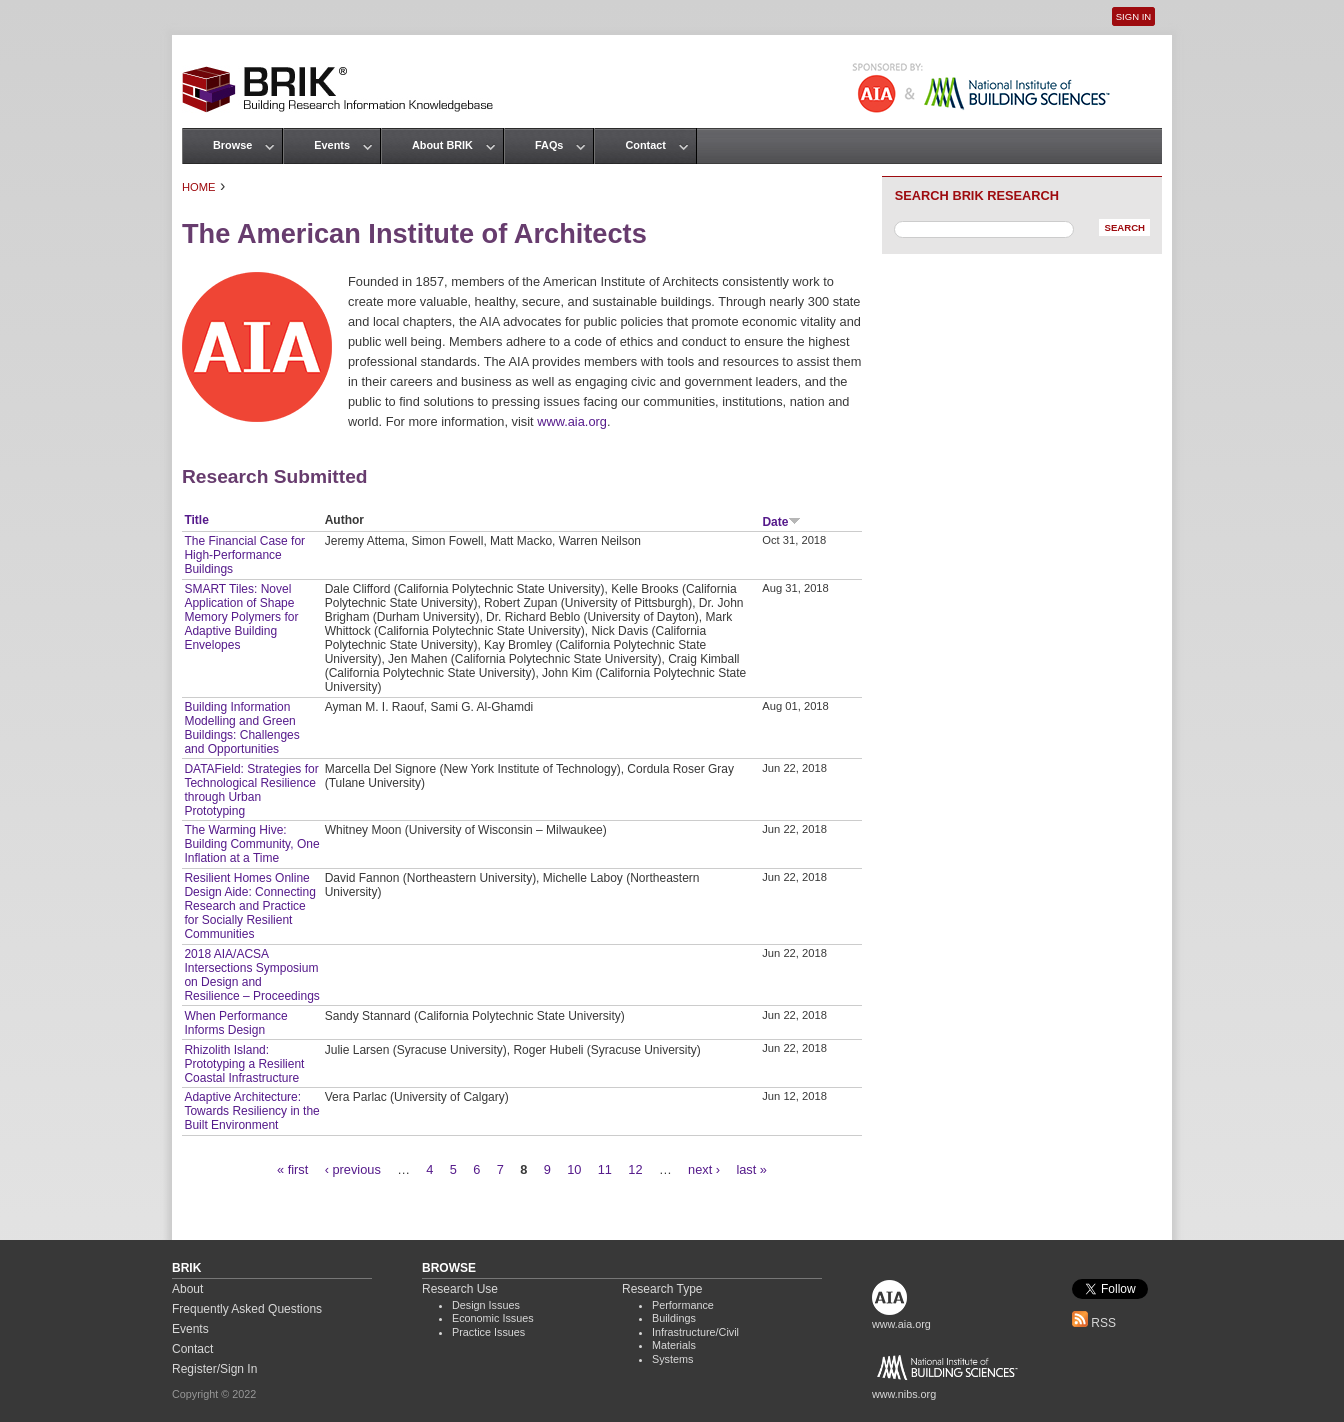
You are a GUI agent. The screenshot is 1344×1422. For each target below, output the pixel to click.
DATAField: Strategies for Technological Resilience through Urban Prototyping (251, 790)
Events (332, 145)
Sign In (1133, 16)
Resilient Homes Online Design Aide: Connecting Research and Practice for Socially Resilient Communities (249, 906)
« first (292, 1169)
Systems (672, 1359)
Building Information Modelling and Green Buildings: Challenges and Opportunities (241, 728)
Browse (232, 145)
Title (196, 520)
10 (574, 1169)
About (187, 1289)
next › (704, 1169)
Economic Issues (493, 1318)
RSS (1094, 1323)
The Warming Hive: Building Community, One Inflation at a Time (251, 844)
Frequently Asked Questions (247, 1309)
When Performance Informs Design (235, 1023)
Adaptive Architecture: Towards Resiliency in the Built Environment (251, 1111)
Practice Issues (488, 1332)
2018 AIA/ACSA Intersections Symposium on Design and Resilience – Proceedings (251, 975)
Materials (674, 1345)
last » (751, 1169)
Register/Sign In (214, 1369)
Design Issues (486, 1305)
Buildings (674, 1318)
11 (605, 1169)
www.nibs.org (904, 1394)
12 (635, 1169)
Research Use (460, 1289)
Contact (645, 145)
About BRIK (442, 145)
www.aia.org (572, 421)
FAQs (549, 145)
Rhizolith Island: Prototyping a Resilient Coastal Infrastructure (244, 1064)
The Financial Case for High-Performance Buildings (244, 555)
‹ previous (353, 1169)
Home (199, 187)
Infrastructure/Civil (695, 1332)
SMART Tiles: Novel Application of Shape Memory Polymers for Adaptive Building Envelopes (241, 617)
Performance (683, 1305)
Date (781, 522)
